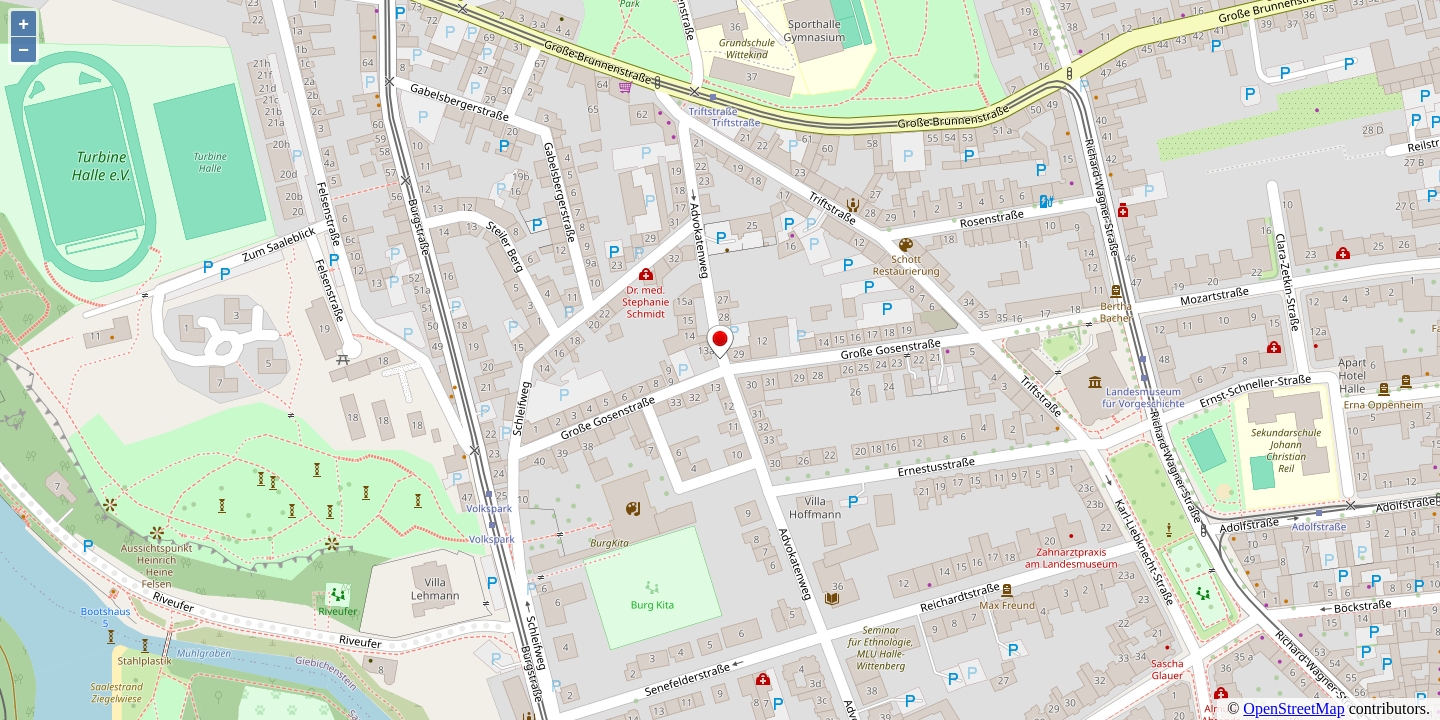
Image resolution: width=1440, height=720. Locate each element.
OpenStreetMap (1293, 708)
